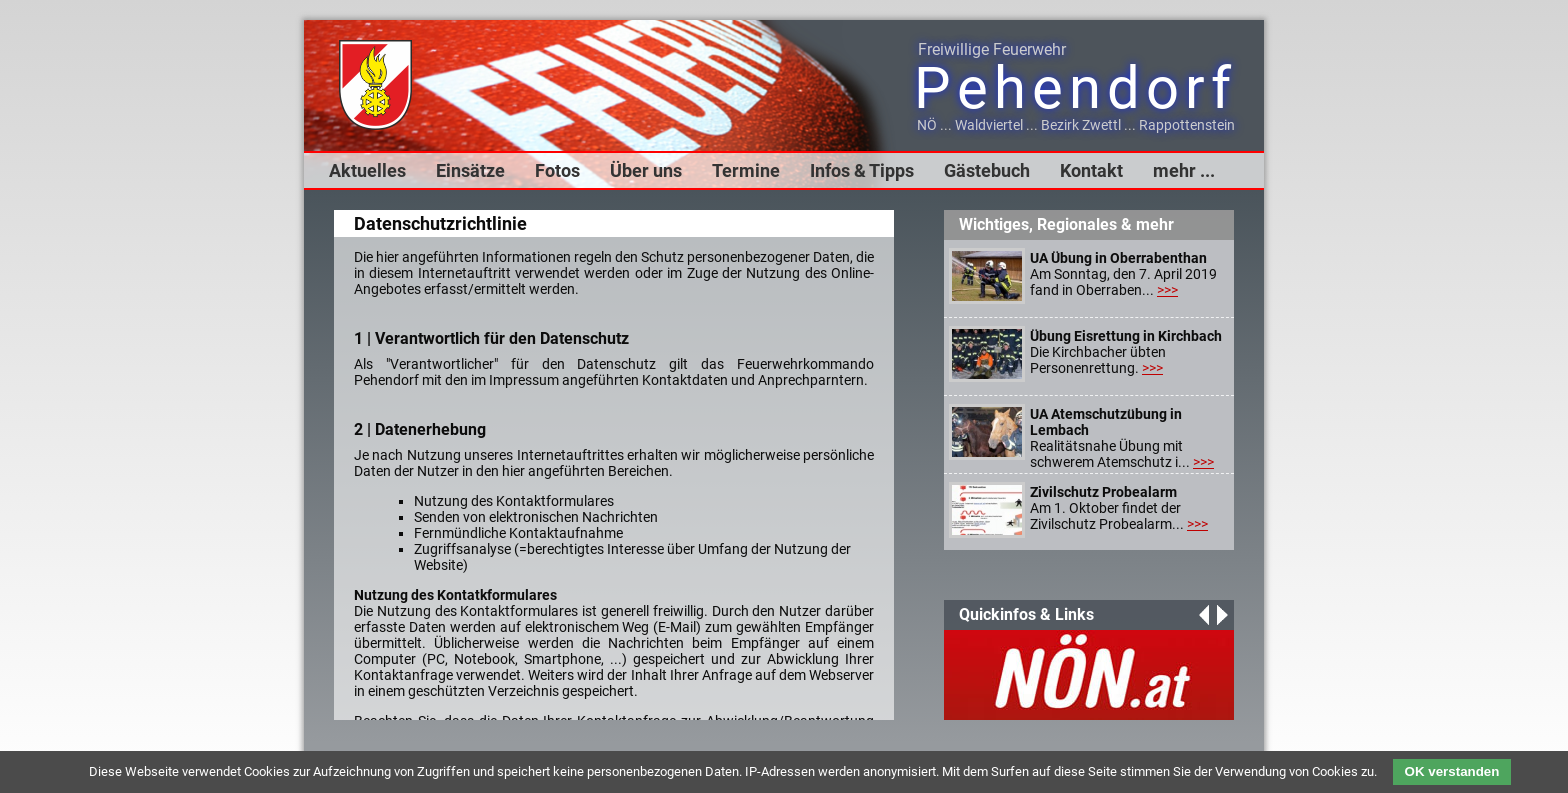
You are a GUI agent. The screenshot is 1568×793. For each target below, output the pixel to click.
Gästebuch (987, 170)
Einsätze (470, 170)
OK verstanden (1452, 771)
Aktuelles (367, 170)
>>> (1167, 290)
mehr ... (1184, 170)
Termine (746, 170)
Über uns (646, 170)
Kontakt (1091, 170)
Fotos (557, 170)
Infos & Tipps (862, 170)
